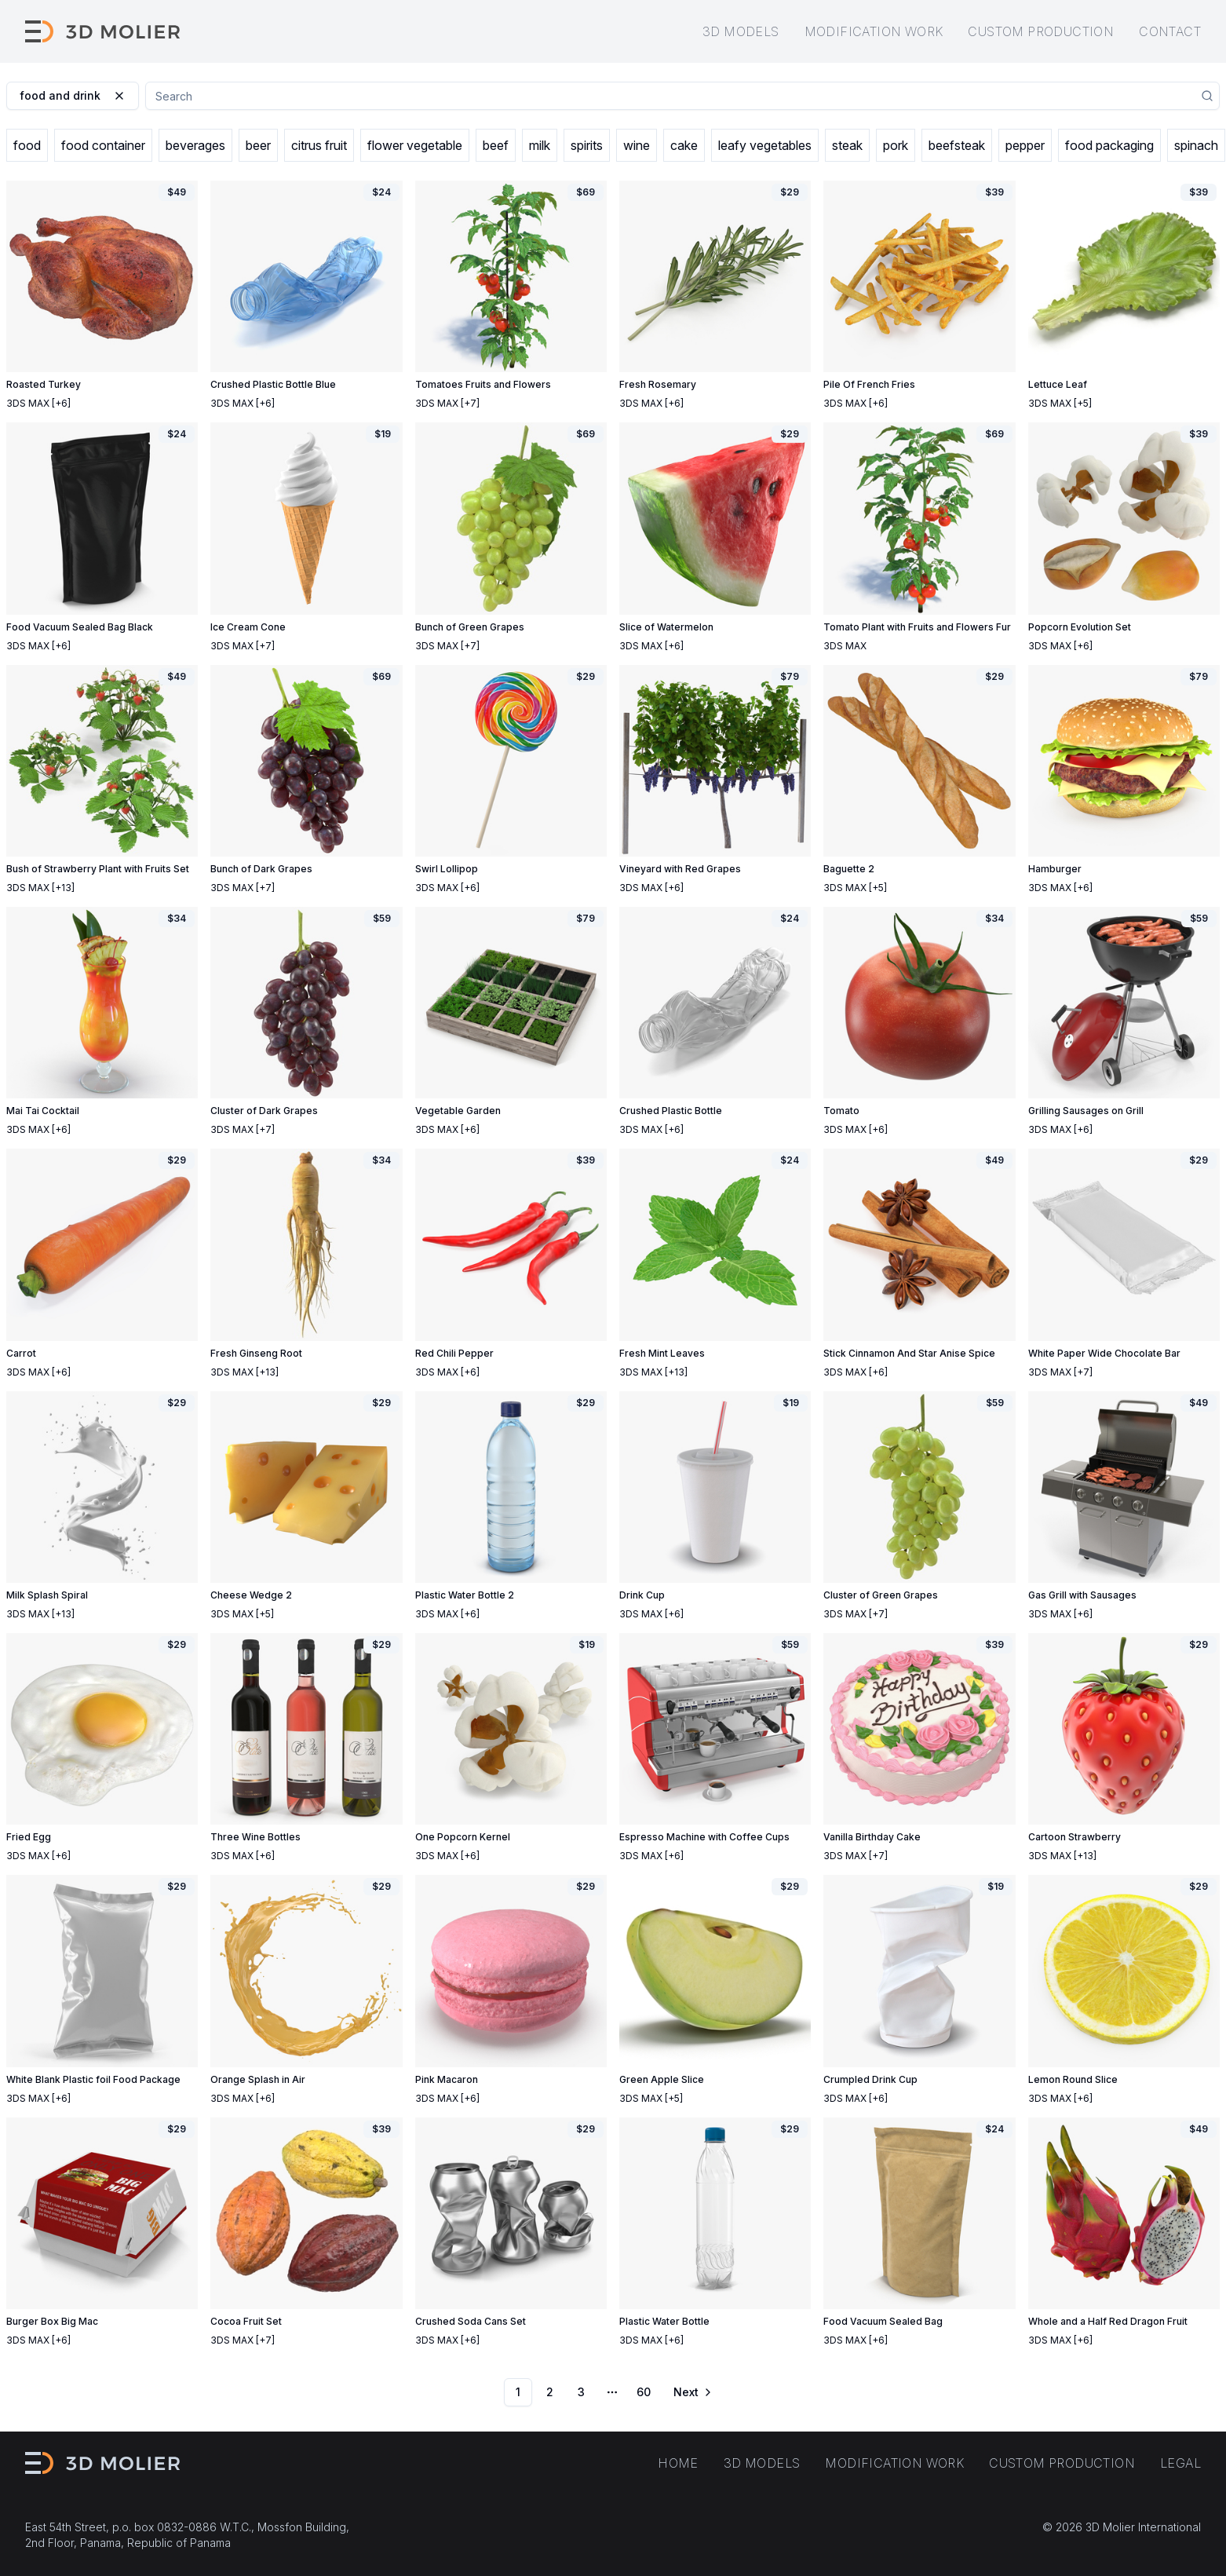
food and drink (73, 95)
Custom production (1041, 31)
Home (678, 2463)
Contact (1170, 31)
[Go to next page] (691, 2392)
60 (644, 2392)
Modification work (874, 31)
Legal (1180, 2463)
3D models (740, 31)
